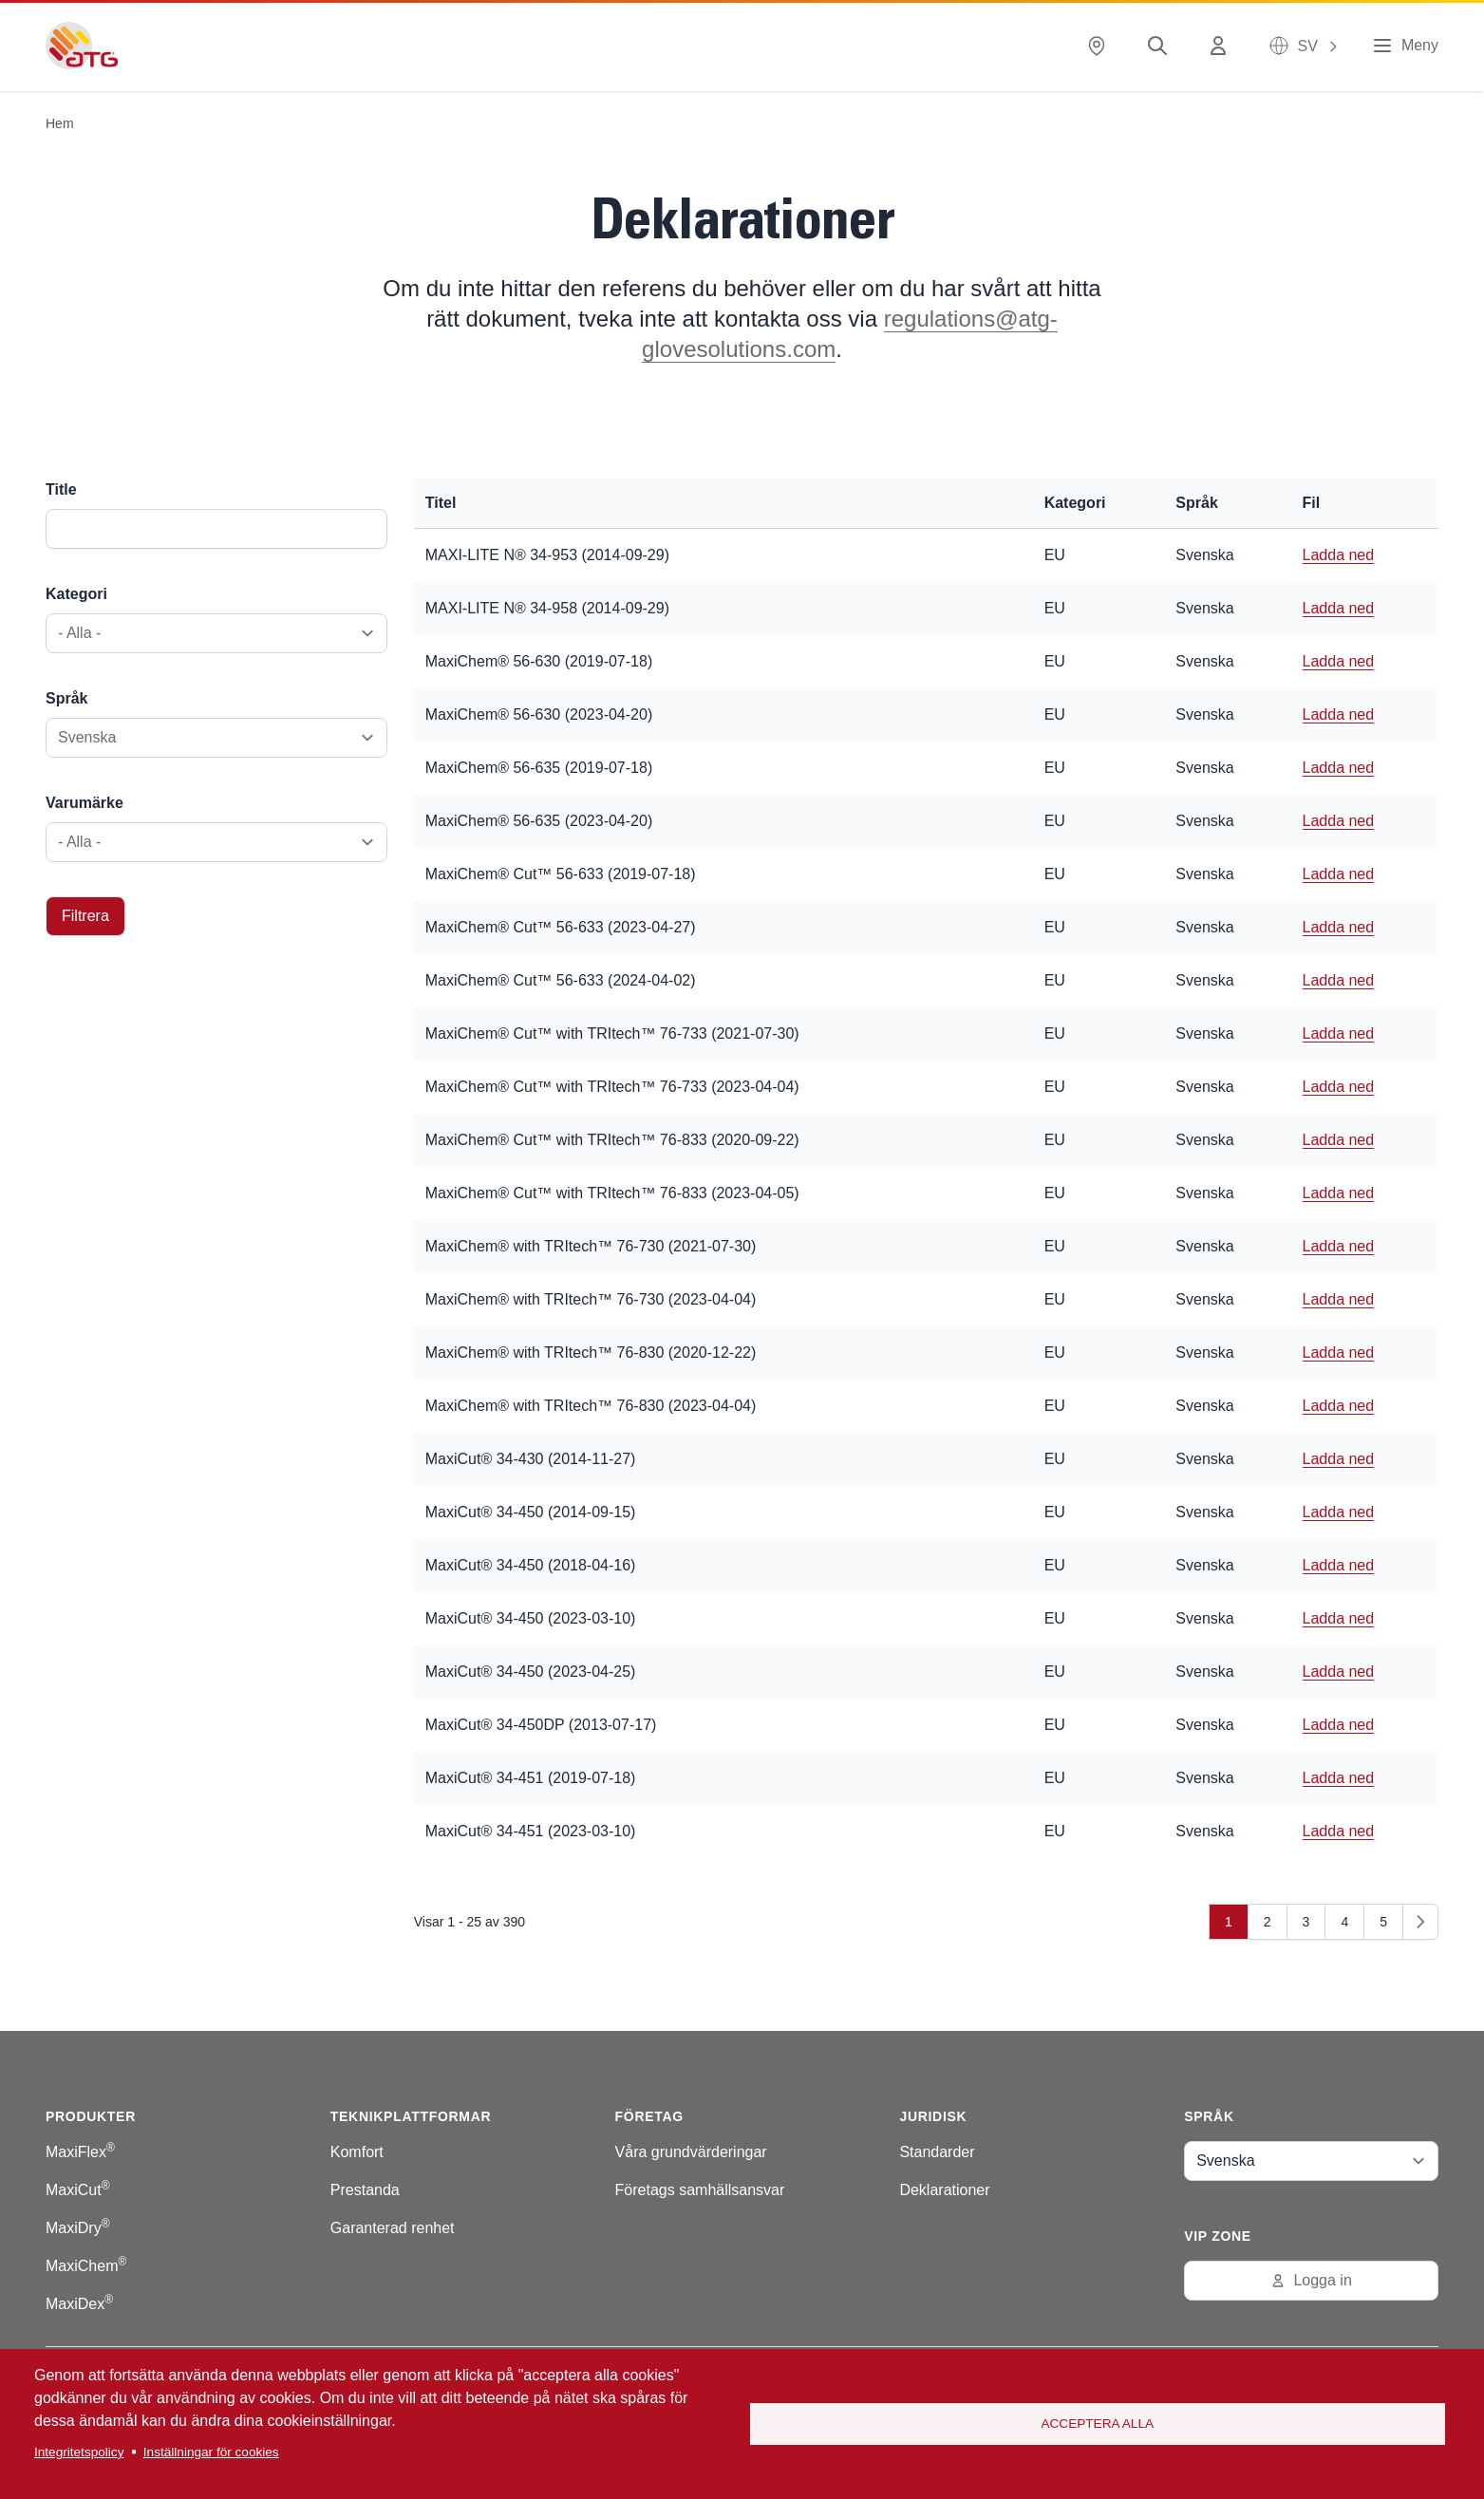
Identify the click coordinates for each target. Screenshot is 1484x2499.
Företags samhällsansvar (700, 2190)
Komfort (357, 2152)
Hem (60, 123)
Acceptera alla (1097, 2423)
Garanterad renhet (392, 2228)
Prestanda (365, 2190)
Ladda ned (1339, 555)
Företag (649, 2116)
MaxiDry (78, 2228)
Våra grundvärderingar (691, 2152)
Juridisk (933, 2116)
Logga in (1310, 2280)
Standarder (936, 2152)
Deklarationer (944, 2190)
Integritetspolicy (78, 2452)
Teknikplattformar (411, 2116)
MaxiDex (79, 2304)
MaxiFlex (80, 2152)
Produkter (91, 2116)
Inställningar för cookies (211, 2452)
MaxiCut (78, 2190)
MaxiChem (86, 2266)
